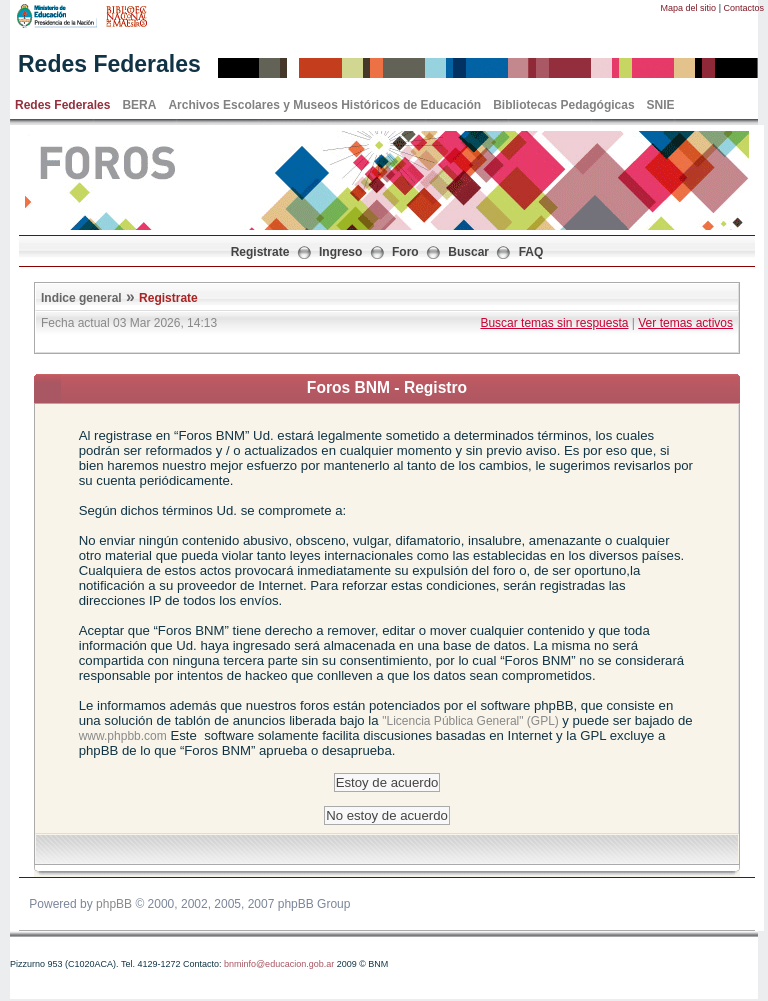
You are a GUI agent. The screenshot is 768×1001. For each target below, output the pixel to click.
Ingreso (340, 252)
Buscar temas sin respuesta (554, 323)
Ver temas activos (685, 323)
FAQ (531, 252)
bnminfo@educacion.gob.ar (279, 964)
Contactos (743, 8)
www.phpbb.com (123, 736)
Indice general (81, 298)
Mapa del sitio (689, 8)
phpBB (114, 904)
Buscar (468, 252)
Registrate (260, 252)
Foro (405, 252)
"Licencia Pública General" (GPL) (472, 721)
